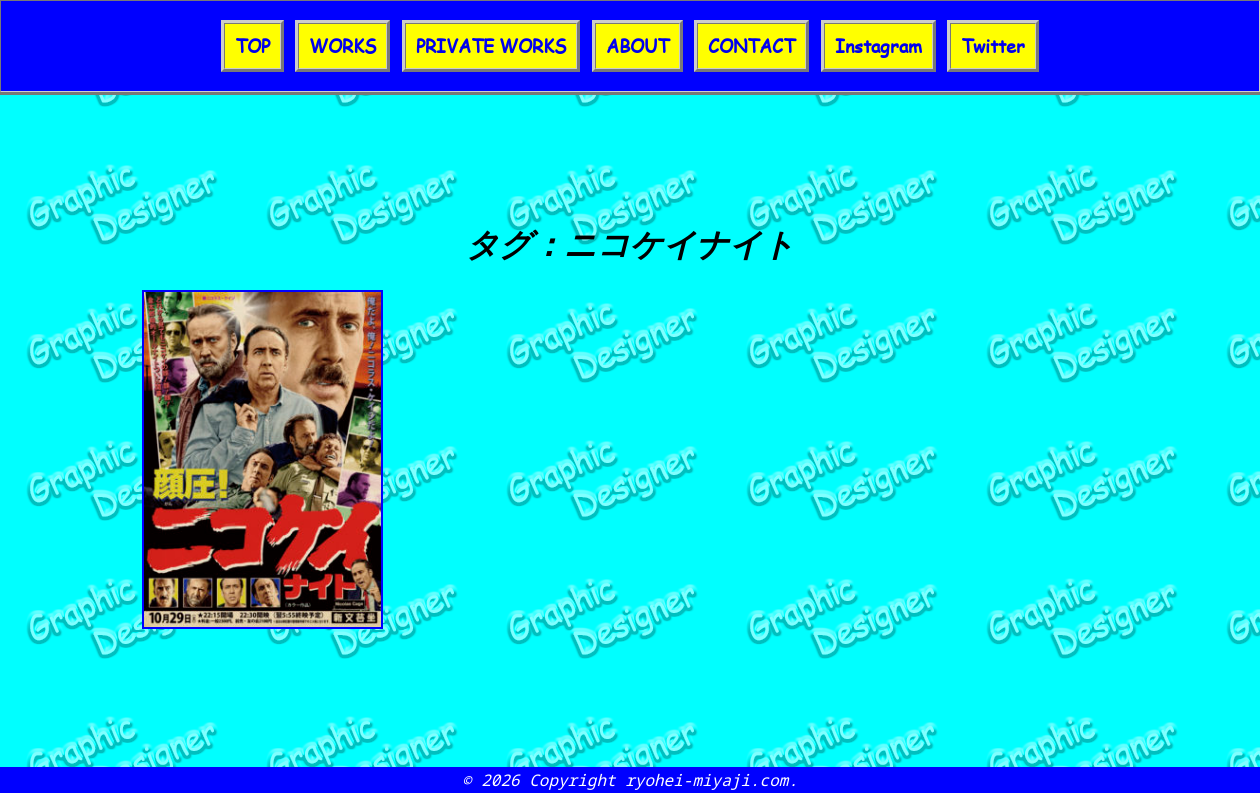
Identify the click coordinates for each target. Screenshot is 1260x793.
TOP (252, 46)
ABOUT (637, 46)
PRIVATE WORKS (491, 46)
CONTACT (751, 46)
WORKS (342, 46)
